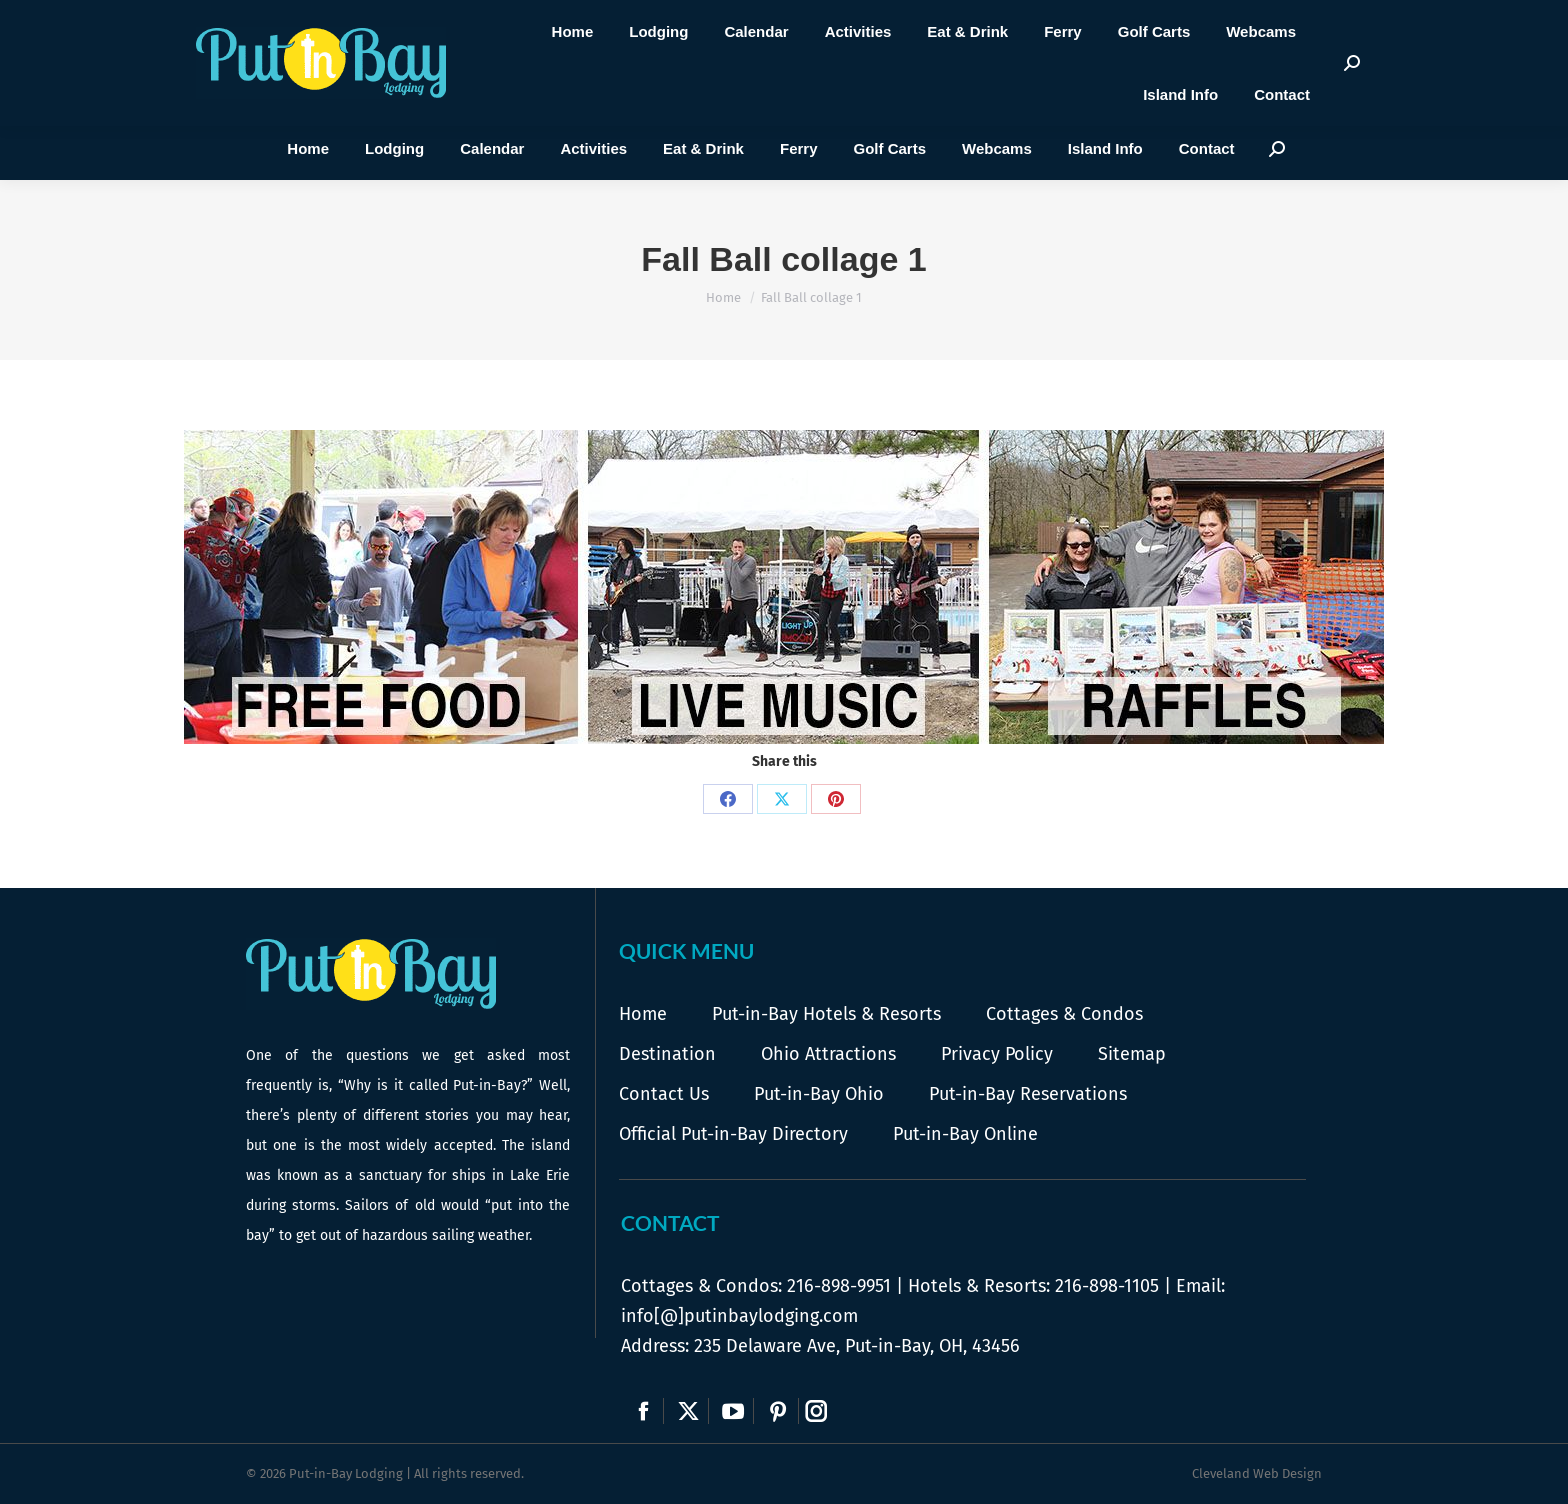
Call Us (535, 82)
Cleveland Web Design (1257, 1473)
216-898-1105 (1107, 1286)
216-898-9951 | (566, 63)
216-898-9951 (839, 1286)
